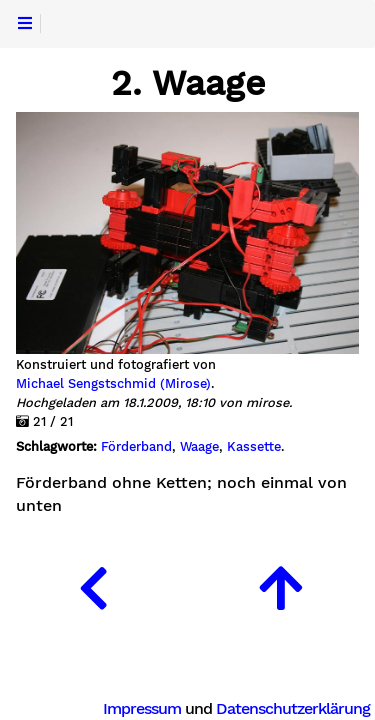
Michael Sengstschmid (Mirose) (113, 384)
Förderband (136, 447)
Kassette (254, 447)
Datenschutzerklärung (293, 708)
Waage (199, 447)
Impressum (142, 708)
